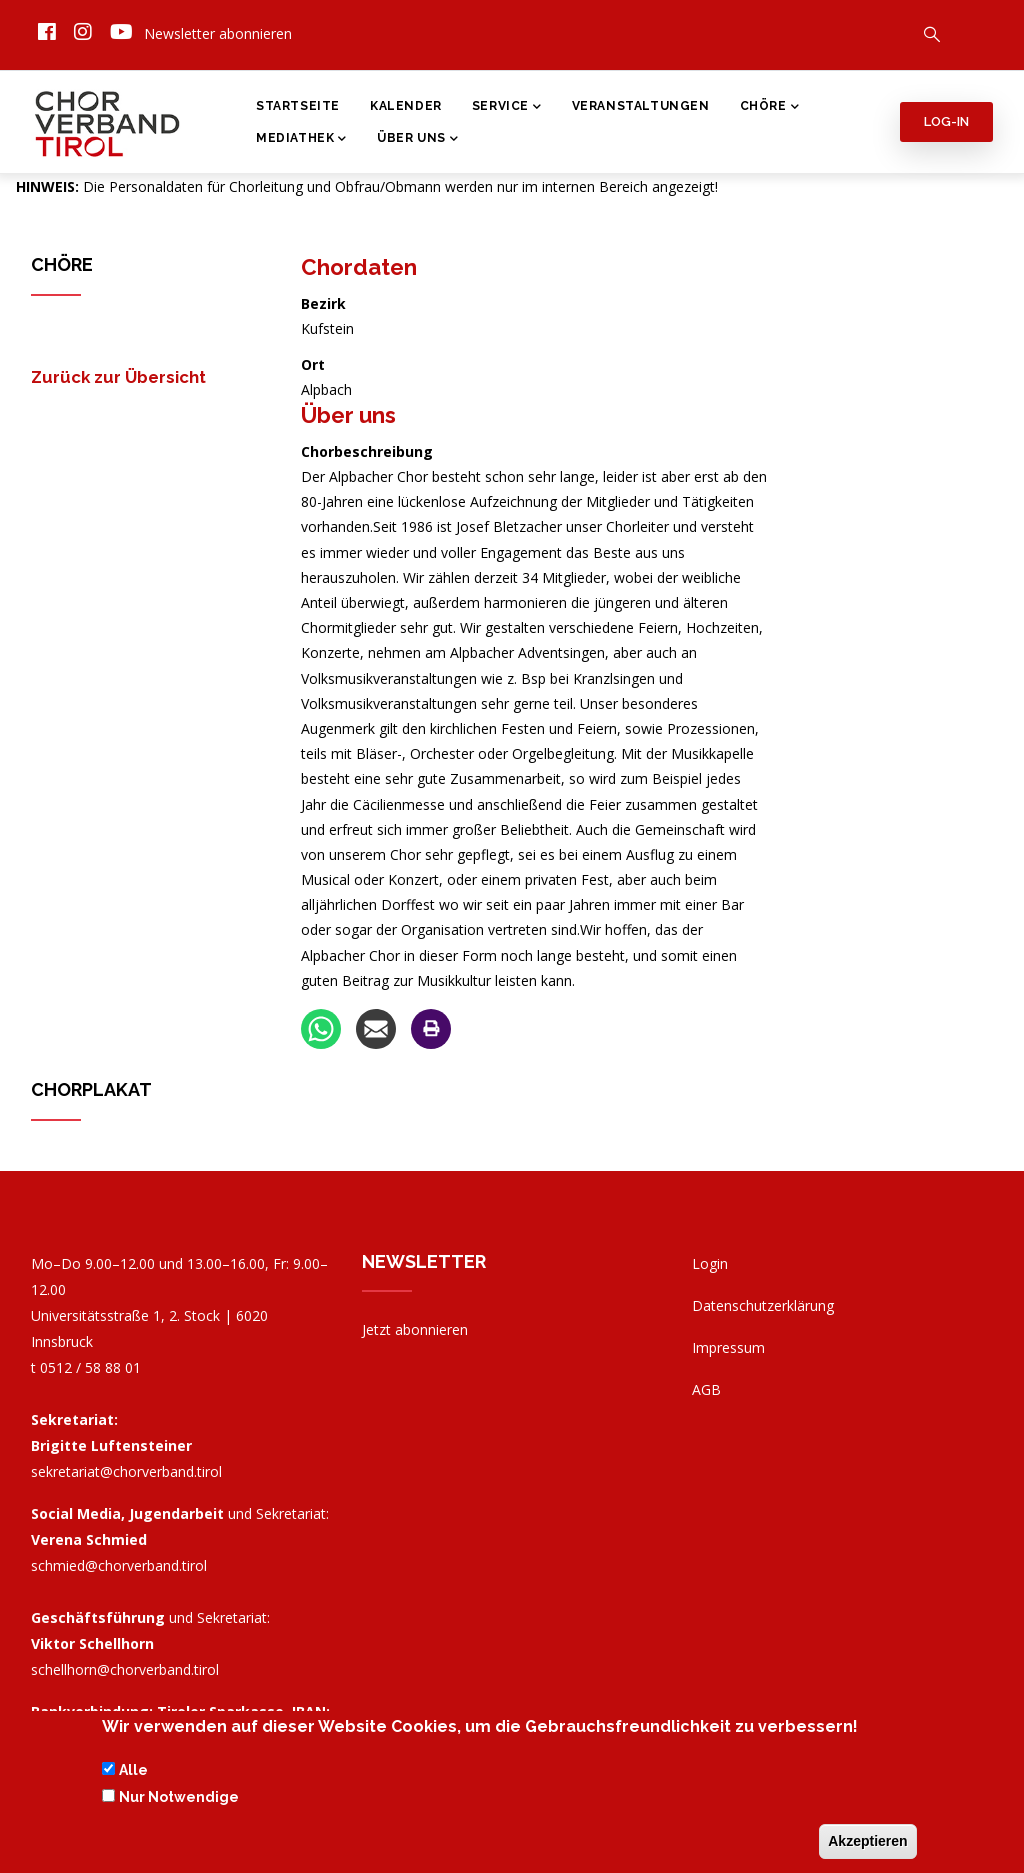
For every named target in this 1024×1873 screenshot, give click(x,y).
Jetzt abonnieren (415, 1329)
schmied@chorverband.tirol (119, 1565)
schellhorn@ (125, 1669)
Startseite (298, 106)
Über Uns (417, 140)
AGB (706, 1389)
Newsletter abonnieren (218, 33)
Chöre (770, 108)
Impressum (728, 1347)
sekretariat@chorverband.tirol (126, 1471)
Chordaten (359, 267)
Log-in (946, 121)
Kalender (406, 106)
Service (507, 108)
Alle (133, 1775)
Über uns (348, 415)
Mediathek (301, 140)
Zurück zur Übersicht (118, 377)
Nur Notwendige (179, 1801)
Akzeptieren (867, 1845)
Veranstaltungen (641, 106)
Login (710, 1263)
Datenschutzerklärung (763, 1305)
